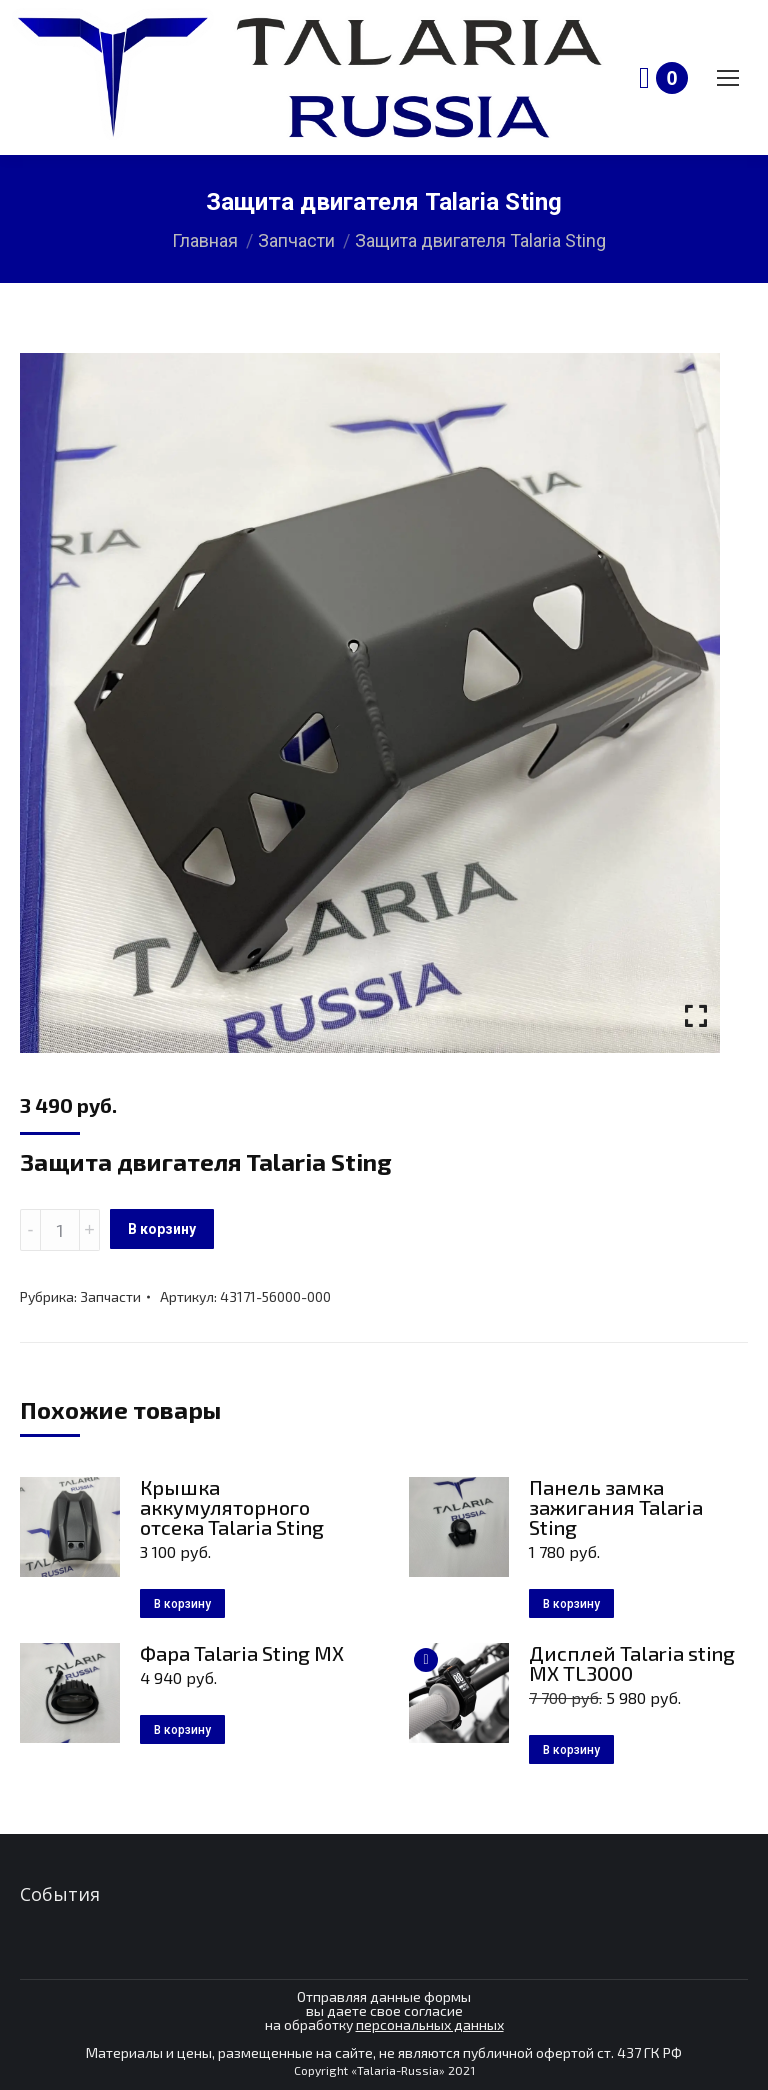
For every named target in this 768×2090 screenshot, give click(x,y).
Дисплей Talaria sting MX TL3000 (632, 1663)
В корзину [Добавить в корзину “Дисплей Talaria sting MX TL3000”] (571, 1750)
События (60, 1894)
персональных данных (430, 2024)
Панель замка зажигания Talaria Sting (616, 1507)
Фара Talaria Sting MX (242, 1653)
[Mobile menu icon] (728, 78)
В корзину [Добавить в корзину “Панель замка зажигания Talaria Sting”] (571, 1604)
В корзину (162, 1229)
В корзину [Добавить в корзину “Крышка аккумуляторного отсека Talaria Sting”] (182, 1604)
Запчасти (110, 1296)
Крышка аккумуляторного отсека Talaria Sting (232, 1507)
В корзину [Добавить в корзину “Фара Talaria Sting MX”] (182, 1730)
